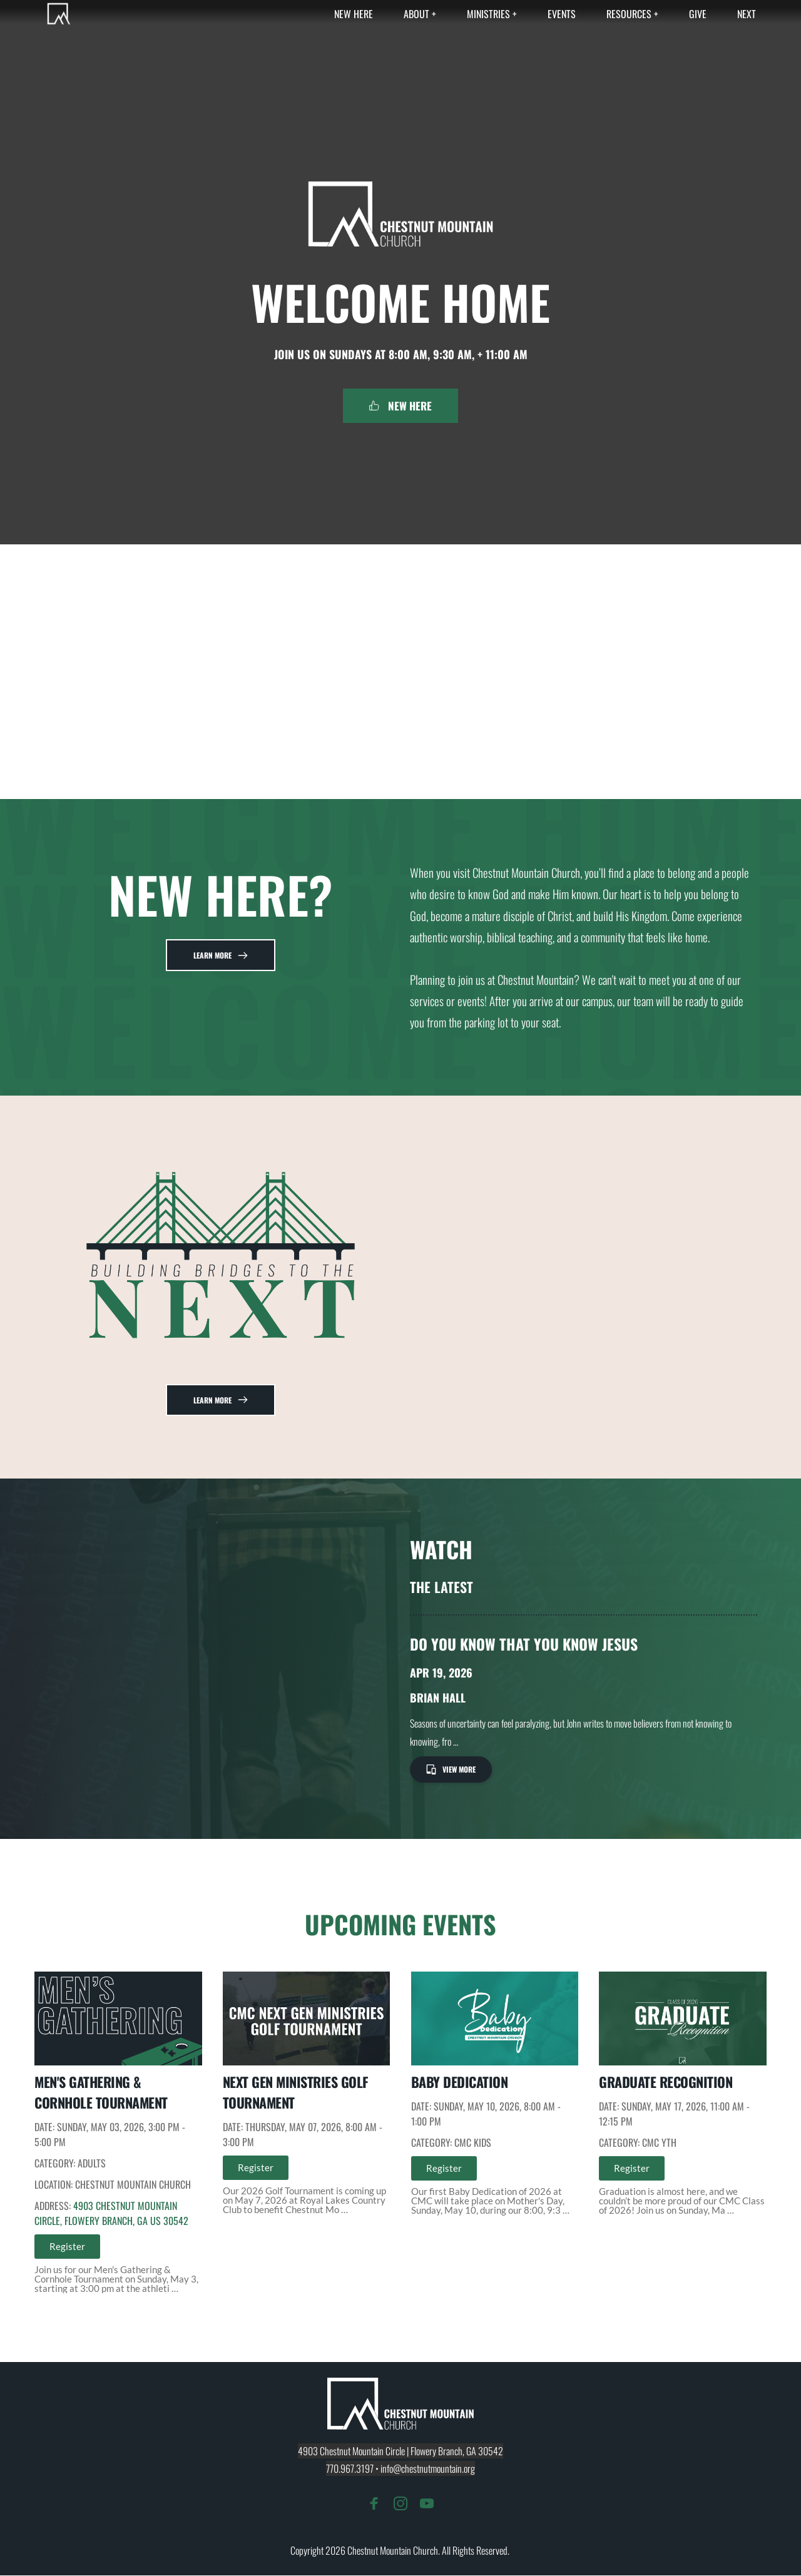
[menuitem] (353, 13)
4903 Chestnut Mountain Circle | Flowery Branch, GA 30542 (400, 2451)
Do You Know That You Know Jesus (524, 1644)
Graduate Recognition (665, 2082)
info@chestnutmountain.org (427, 2469)
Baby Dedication (459, 2082)
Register (67, 2247)
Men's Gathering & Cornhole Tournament (101, 2092)
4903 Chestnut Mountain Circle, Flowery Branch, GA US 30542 (111, 2214)
